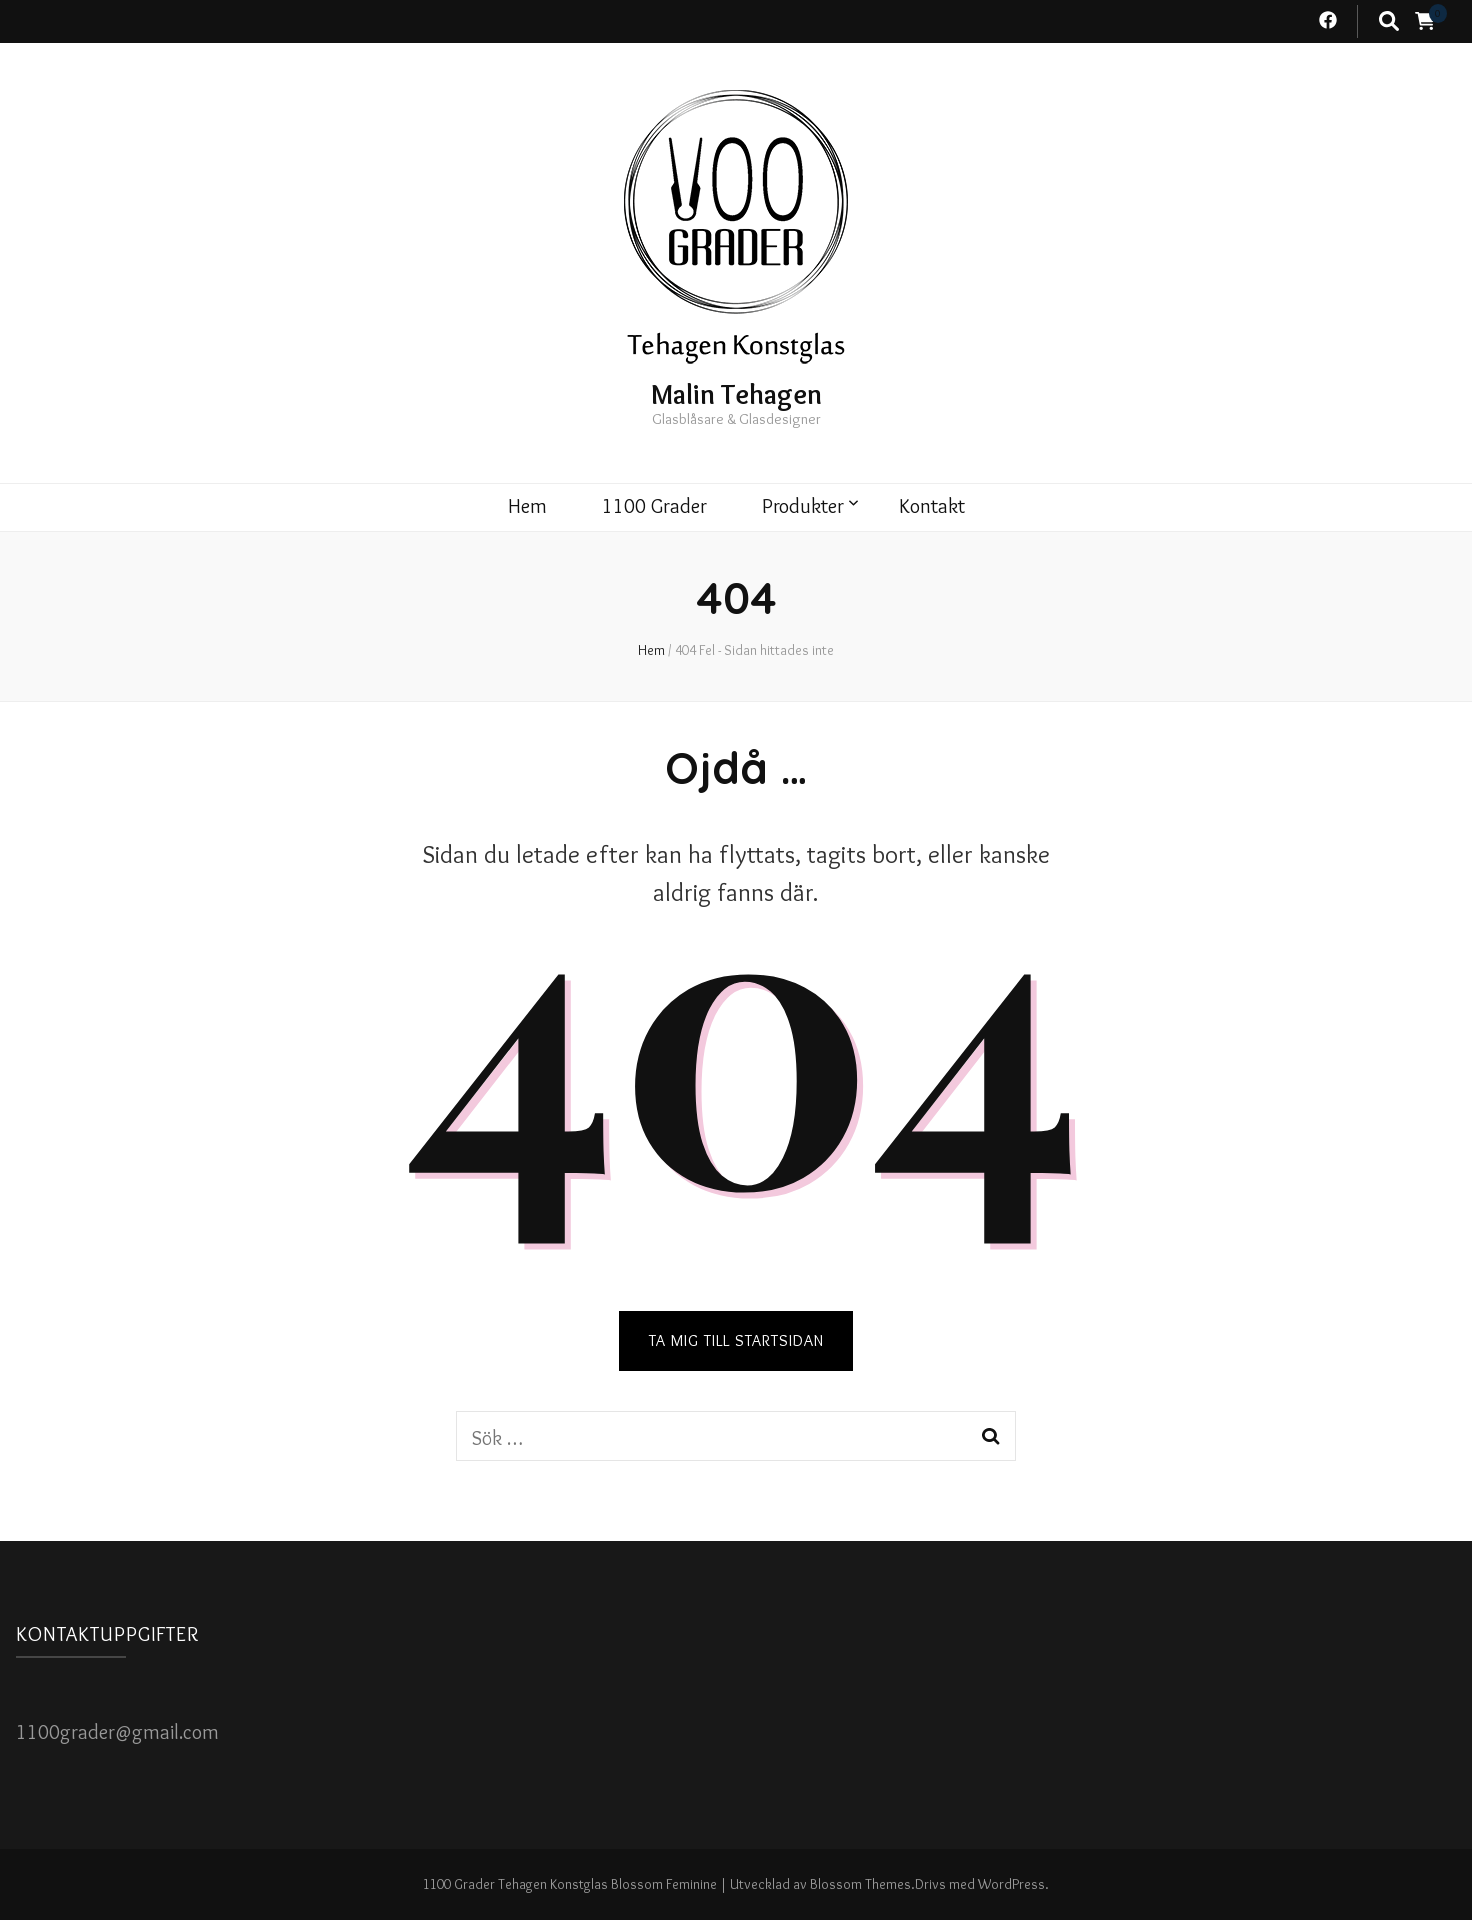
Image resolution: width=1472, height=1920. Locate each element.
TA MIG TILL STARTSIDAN (736, 1340)
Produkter (803, 506)
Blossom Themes (860, 1884)
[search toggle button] (1389, 21)
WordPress (1011, 1884)
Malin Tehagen (736, 394)
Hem (527, 506)
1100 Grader (654, 506)
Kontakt (932, 506)
